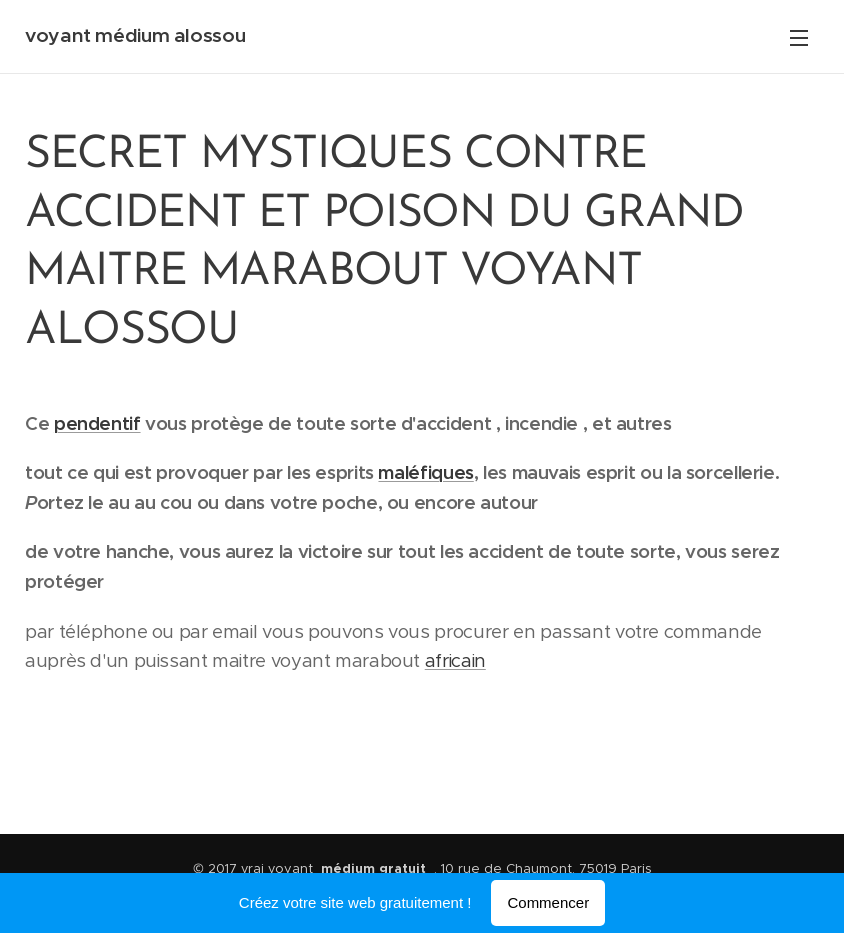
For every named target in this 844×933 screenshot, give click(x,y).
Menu (799, 38)
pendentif (97, 423)
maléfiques (425, 472)
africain (455, 660)
